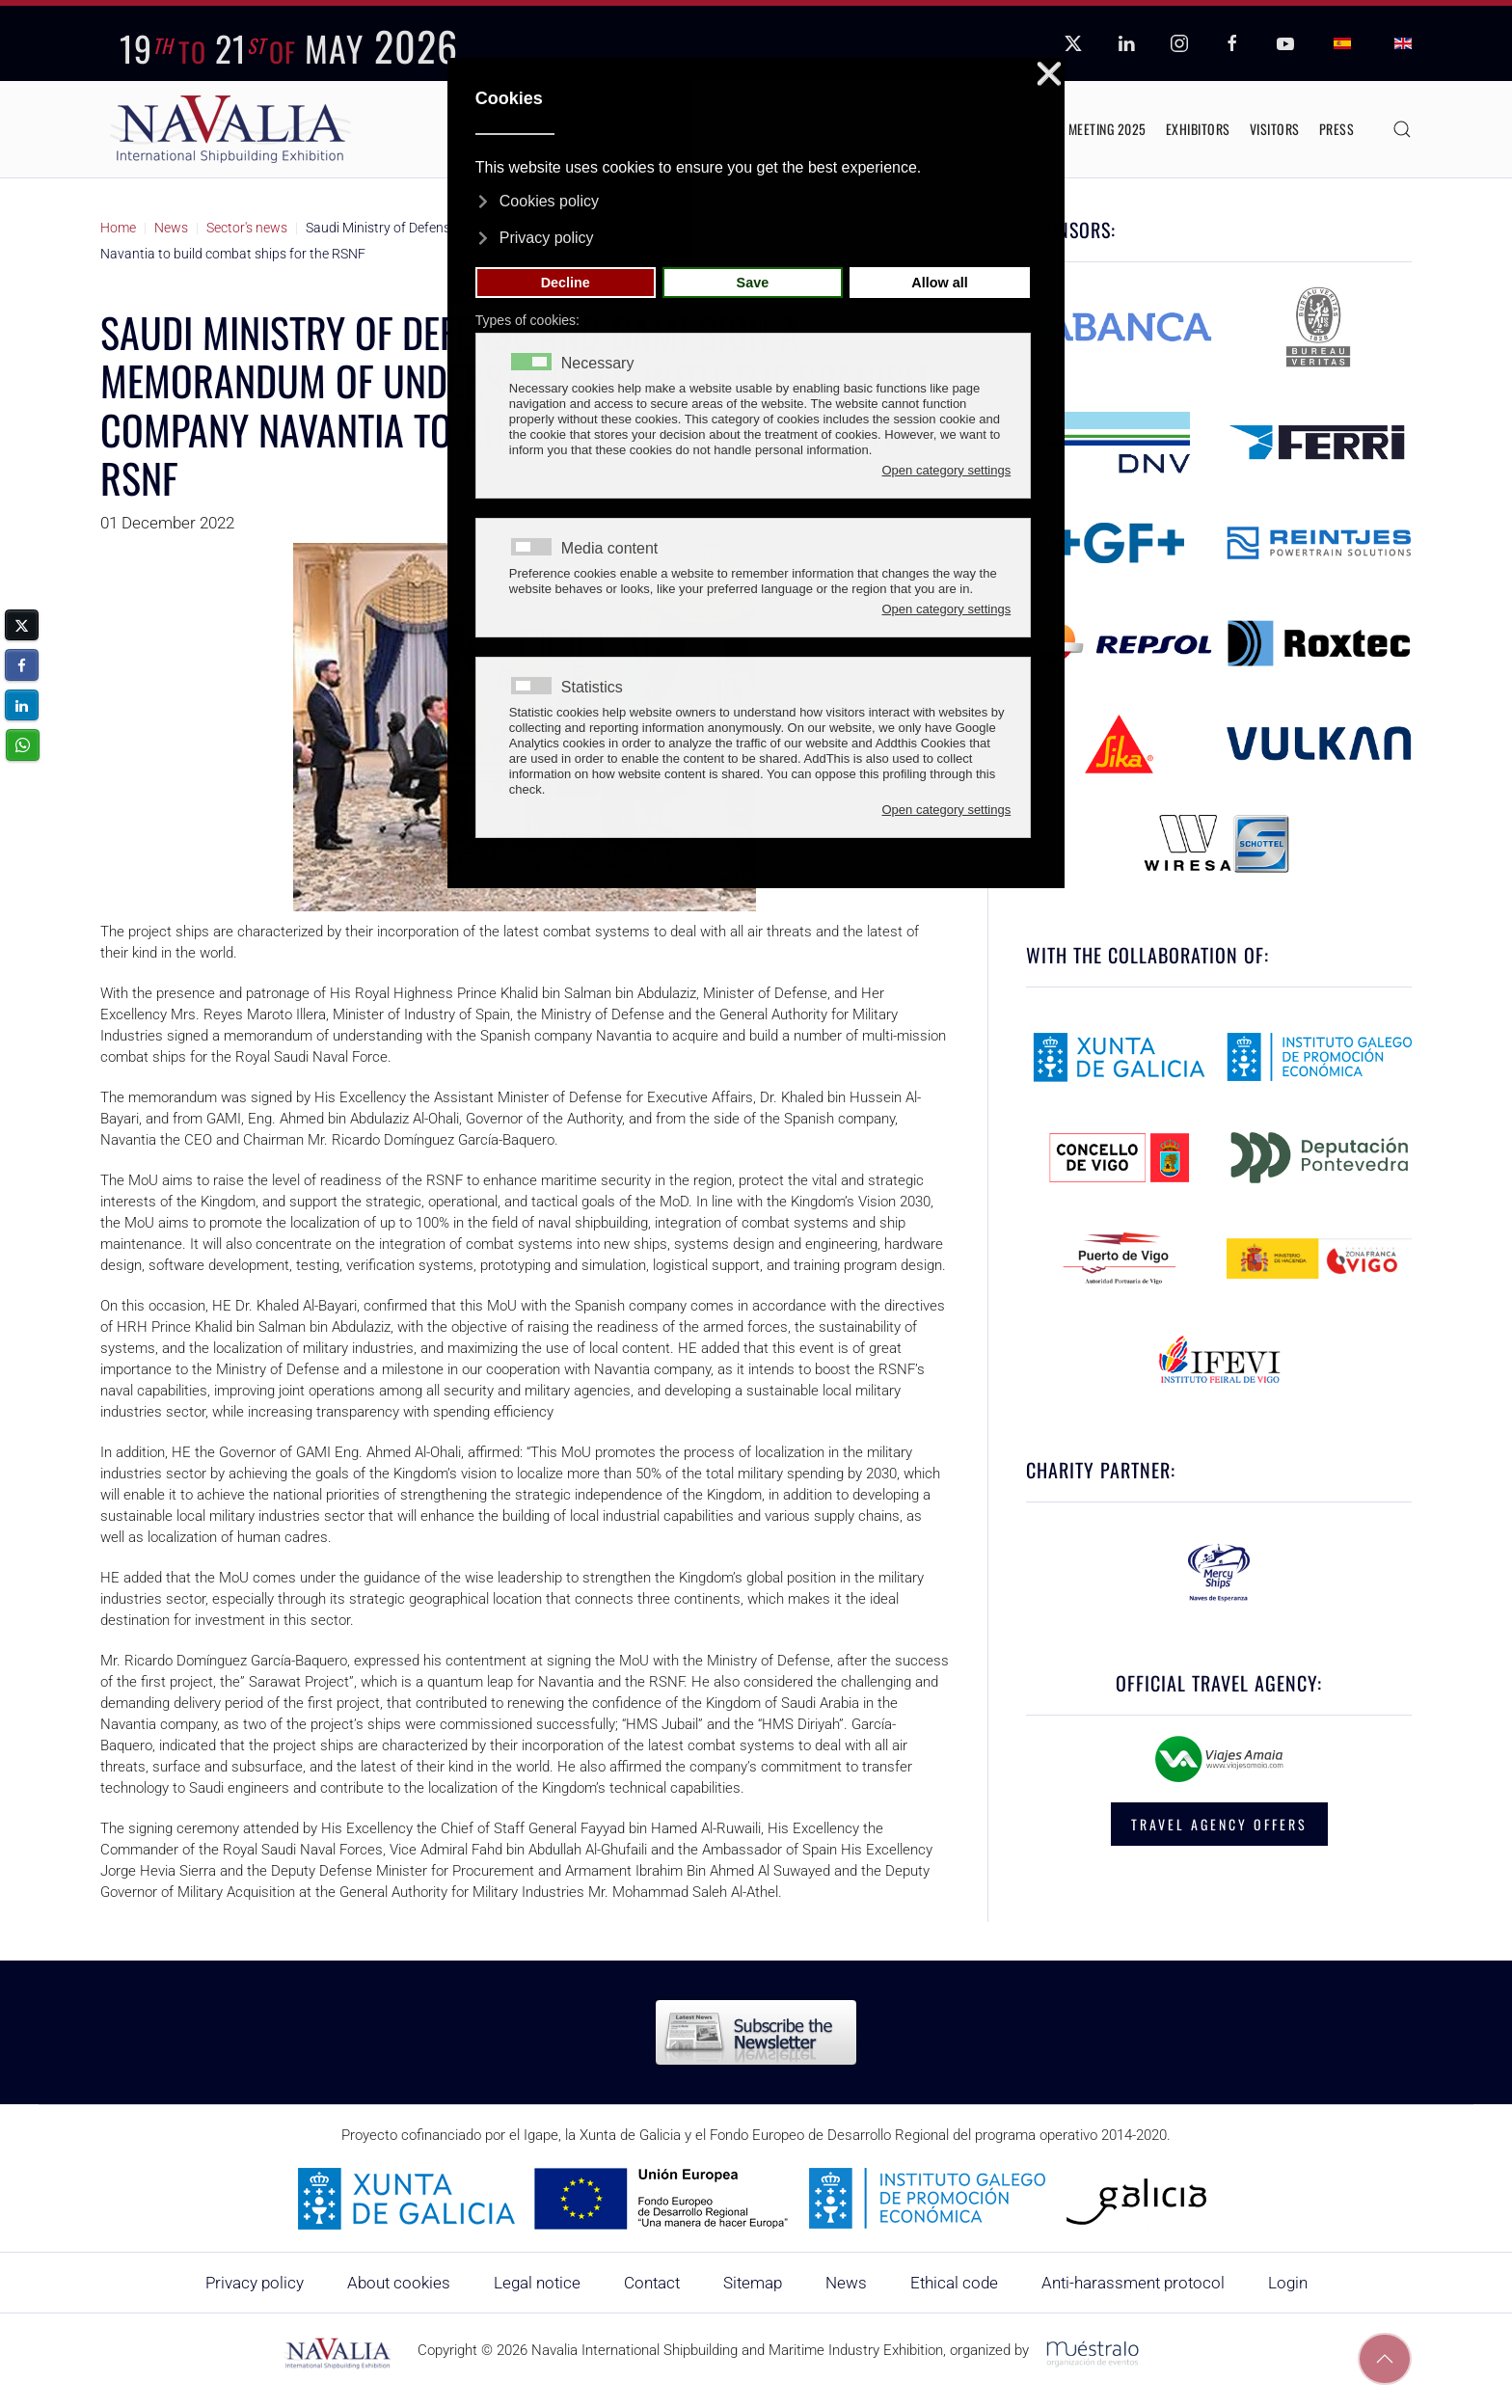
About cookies (398, 2282)
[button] (1402, 129)
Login (1288, 2282)
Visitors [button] (1275, 129)
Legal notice (537, 2282)
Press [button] (1337, 129)
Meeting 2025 (1107, 129)
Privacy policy (254, 2282)
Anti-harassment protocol (1133, 2282)
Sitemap (752, 2282)
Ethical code (954, 2282)
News (846, 2282)
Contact (652, 2282)
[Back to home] (230, 129)
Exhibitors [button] (1198, 129)
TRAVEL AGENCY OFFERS (1219, 1824)
